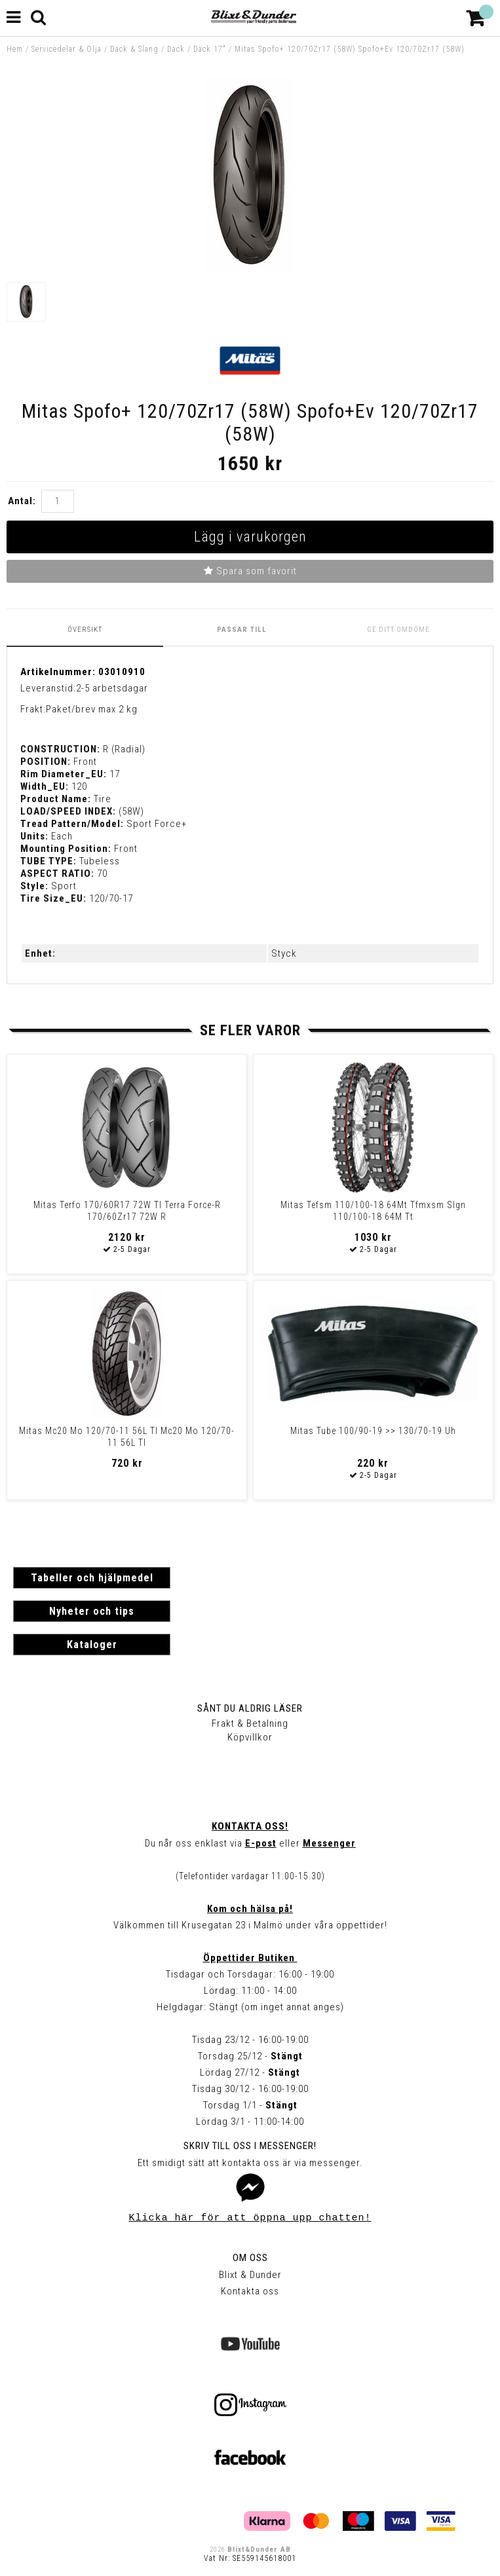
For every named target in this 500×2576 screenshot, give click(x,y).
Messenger (329, 1843)
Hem (15, 49)
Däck (176, 49)
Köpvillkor (250, 1737)
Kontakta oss (250, 2291)
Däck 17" (209, 49)
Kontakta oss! (250, 1826)
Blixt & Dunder (250, 2275)
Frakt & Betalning (250, 1723)
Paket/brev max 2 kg (92, 709)
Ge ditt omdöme (398, 629)
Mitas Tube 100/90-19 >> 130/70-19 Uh (373, 1431)
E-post (261, 1843)
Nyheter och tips (91, 1611)
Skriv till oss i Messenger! (250, 2146)
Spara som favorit (250, 571)
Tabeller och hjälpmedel (92, 1578)
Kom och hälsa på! (250, 1909)
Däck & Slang (134, 49)
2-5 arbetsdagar (112, 688)
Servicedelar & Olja (66, 49)
